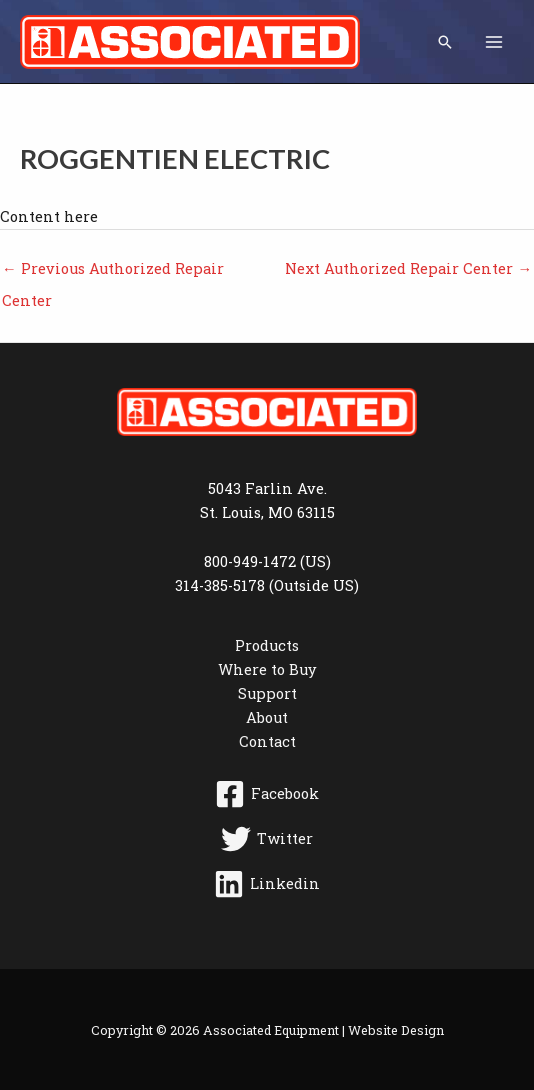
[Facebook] (267, 794)
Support (267, 693)
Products (267, 645)
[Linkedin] (267, 884)
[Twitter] (267, 839)
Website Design (396, 1030)
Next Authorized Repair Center (408, 268)
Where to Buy (267, 669)
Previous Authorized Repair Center (113, 273)
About (267, 717)
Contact (267, 741)
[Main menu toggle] (494, 41)
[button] (445, 42)
